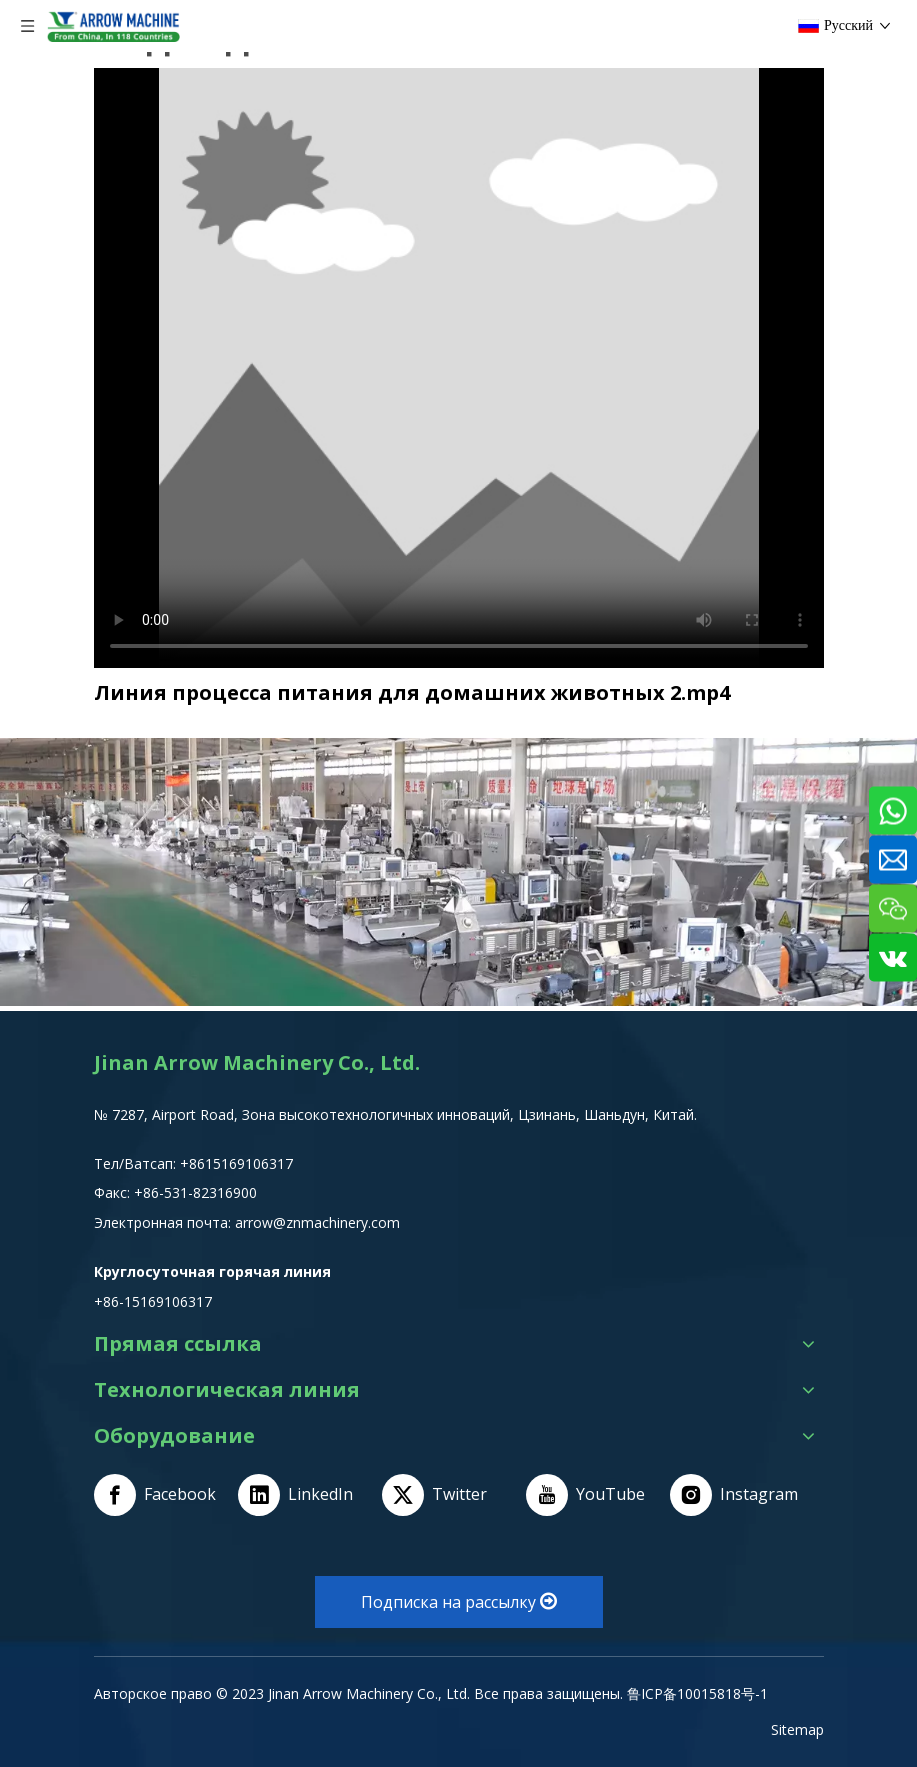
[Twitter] (447, 1495)
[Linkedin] (303, 1495)
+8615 (200, 1163)
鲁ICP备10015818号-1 (697, 1693)
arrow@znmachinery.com (317, 1222)
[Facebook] (159, 1495)
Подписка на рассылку (459, 1602)
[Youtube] (591, 1495)
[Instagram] (735, 1495)
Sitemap (797, 1729)
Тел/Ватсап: (137, 1163)
